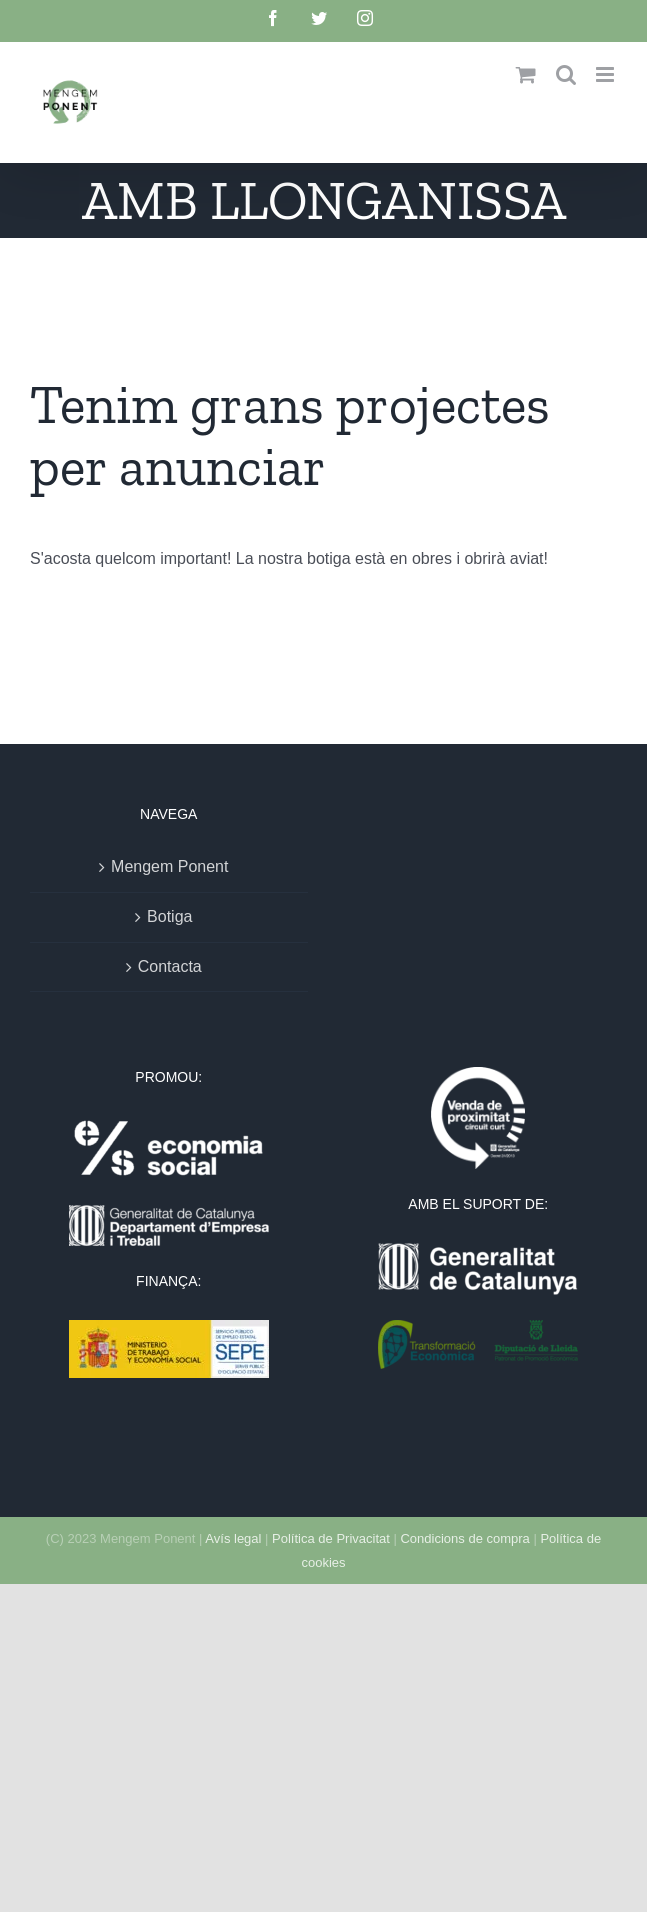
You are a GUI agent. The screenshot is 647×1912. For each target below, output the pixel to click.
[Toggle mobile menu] (606, 74)
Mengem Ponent (169, 866)
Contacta (170, 966)
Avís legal (233, 1538)
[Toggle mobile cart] (526, 74)
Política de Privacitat (331, 1538)
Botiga (169, 916)
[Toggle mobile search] (566, 74)
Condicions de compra (464, 1538)
